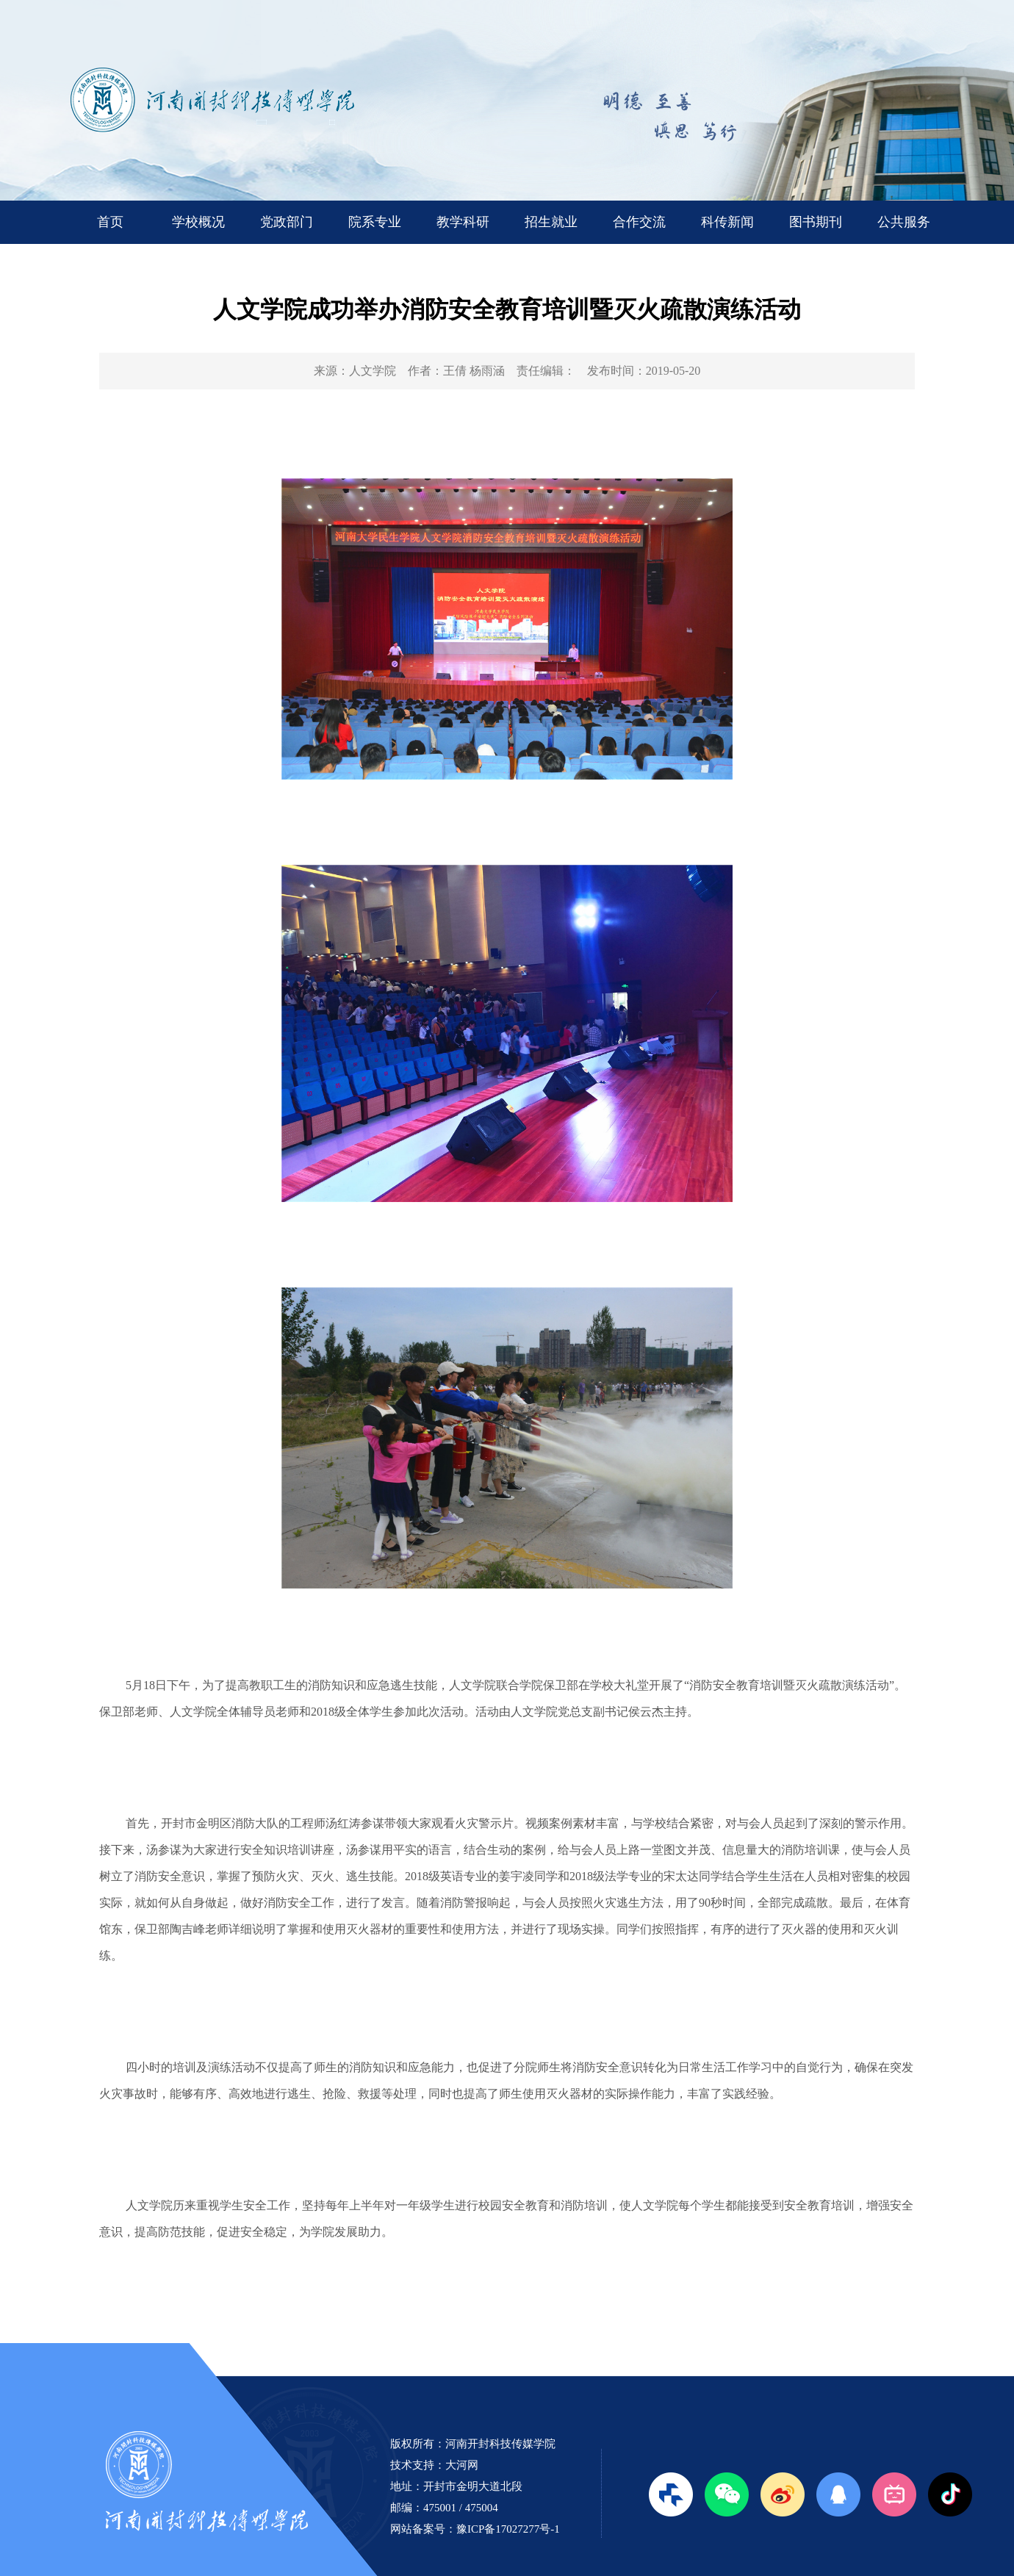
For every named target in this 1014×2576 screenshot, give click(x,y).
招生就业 (551, 222)
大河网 (461, 2465)
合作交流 (639, 222)
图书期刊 (815, 222)
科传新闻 (727, 222)
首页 (110, 222)
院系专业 (374, 222)
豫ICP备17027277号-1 (508, 2529)
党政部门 (286, 222)
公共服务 (903, 222)
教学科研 (462, 222)
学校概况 (198, 222)
